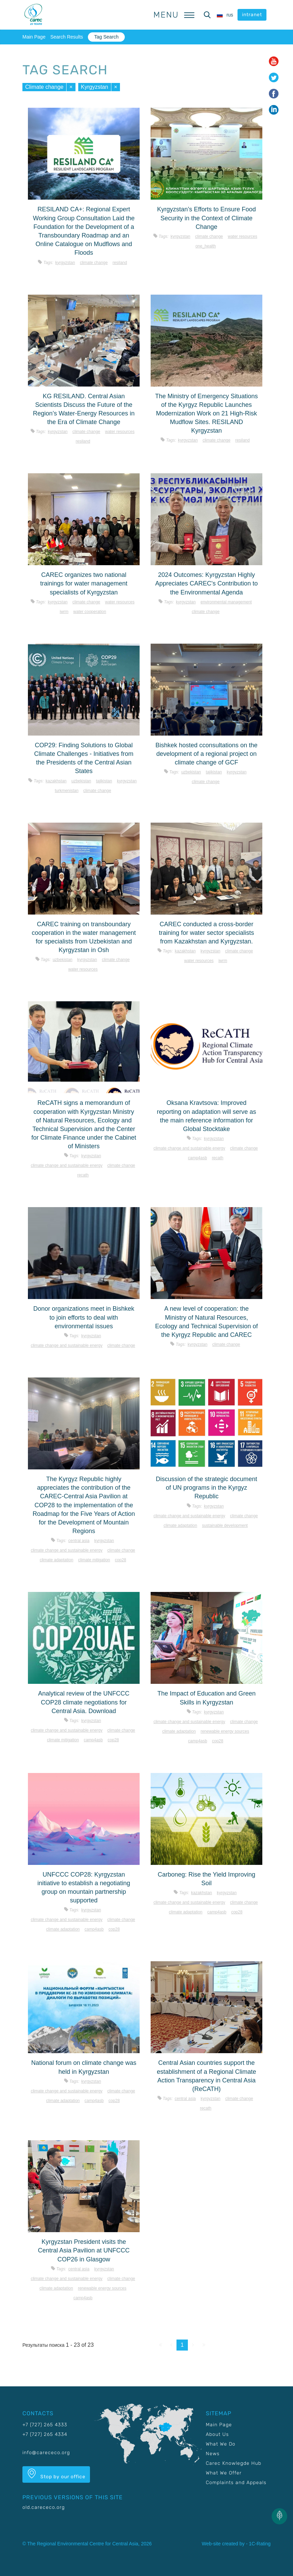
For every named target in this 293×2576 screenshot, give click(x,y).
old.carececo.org (43, 2507)
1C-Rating (260, 2543)
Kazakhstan (56, 781)
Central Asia (78, 1540)
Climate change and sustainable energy (66, 1165)
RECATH (83, 1175)
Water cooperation (89, 611)
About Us (217, 2434)
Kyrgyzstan (94, 87)
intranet (252, 15)
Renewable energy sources (225, 1731)
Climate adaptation (56, 1560)
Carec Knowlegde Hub (233, 2463)
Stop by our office (56, 2474)
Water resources (242, 236)
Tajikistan (104, 781)
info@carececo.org (46, 2453)
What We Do (220, 2444)
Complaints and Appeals (236, 2482)
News (213, 2454)
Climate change (44, 87)
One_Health (205, 246)
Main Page (34, 37)
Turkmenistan (67, 790)
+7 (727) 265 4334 (44, 2434)
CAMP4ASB (197, 1157)
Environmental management (226, 602)
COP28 (120, 1560)
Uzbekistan (81, 781)
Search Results (66, 37)
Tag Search (106, 37)
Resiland (119, 262)
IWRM (64, 611)
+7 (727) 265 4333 (44, 2425)
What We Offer (224, 2473)
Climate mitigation (94, 1560)
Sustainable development (225, 1525)
